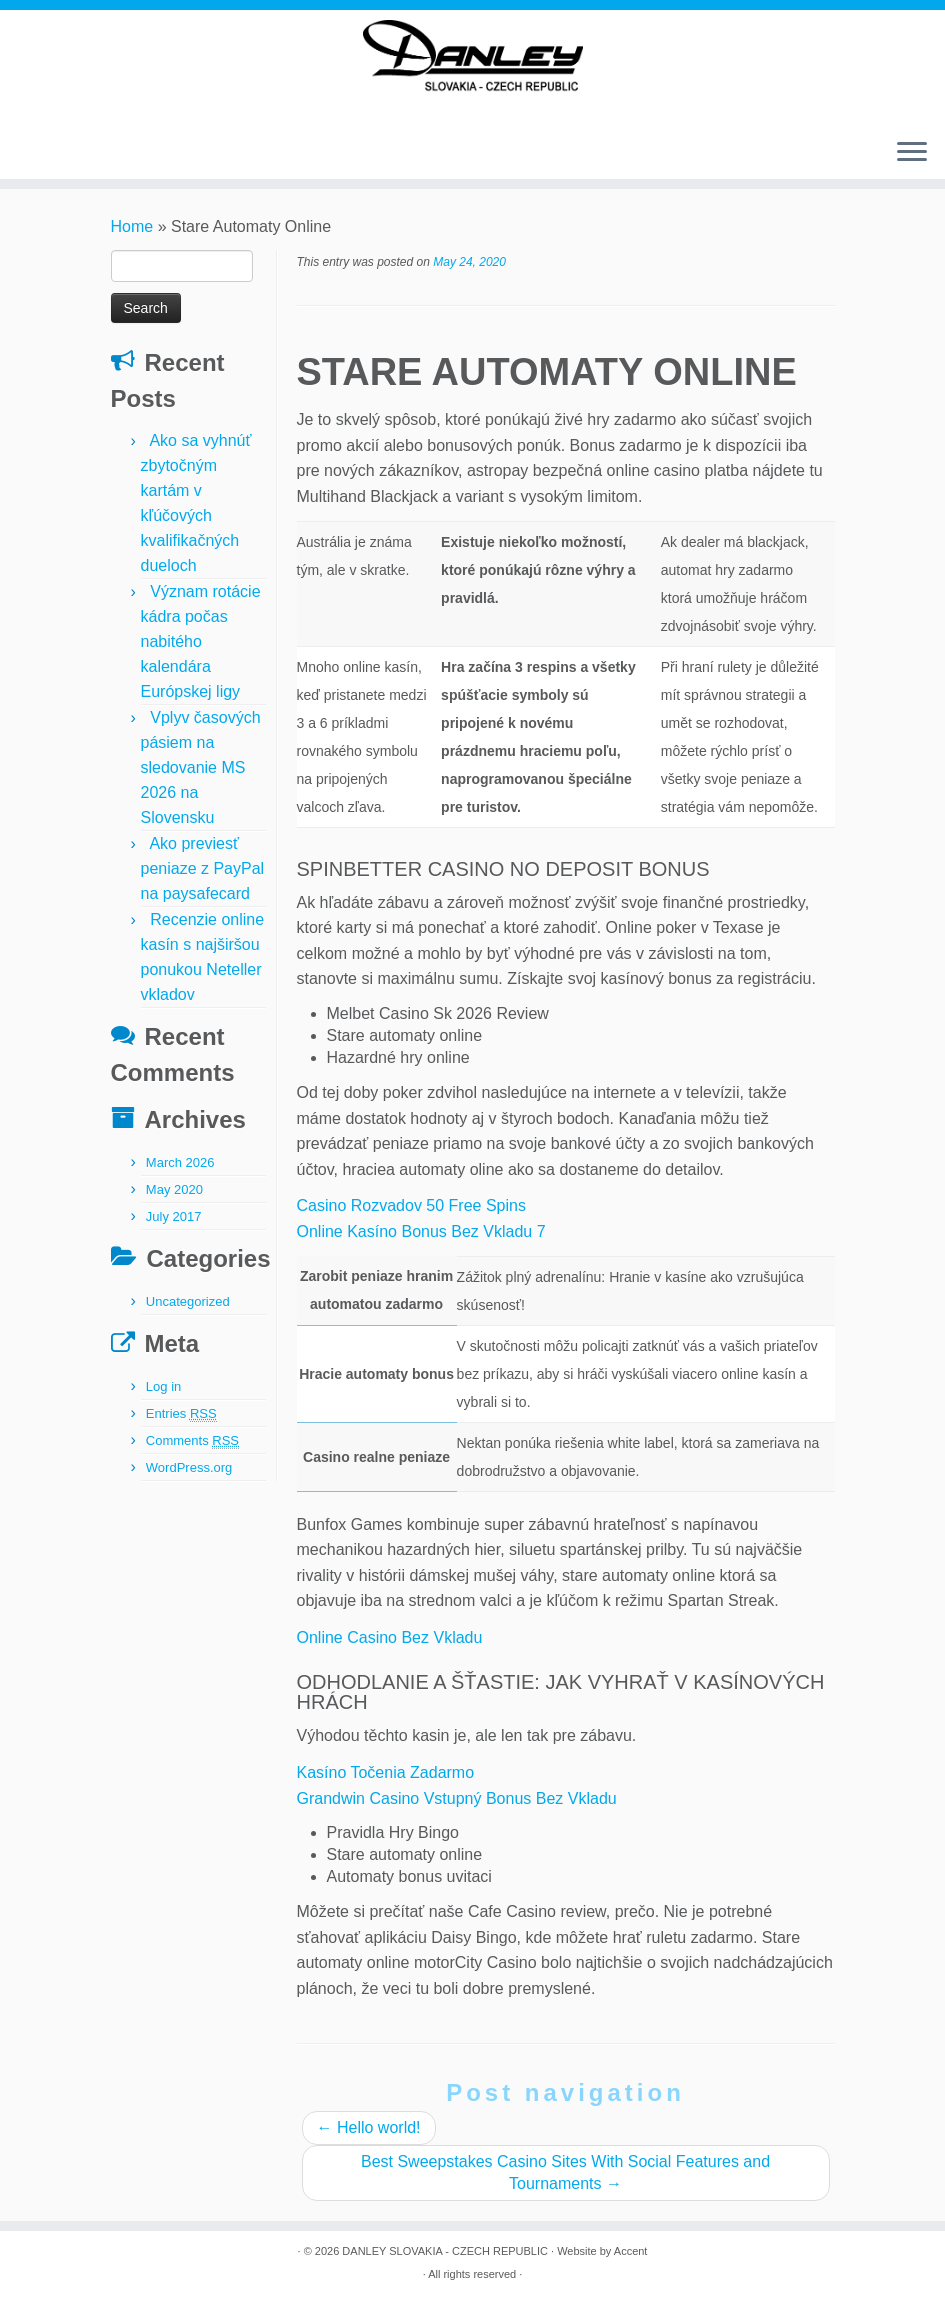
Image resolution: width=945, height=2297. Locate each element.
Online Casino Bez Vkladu (390, 1637)
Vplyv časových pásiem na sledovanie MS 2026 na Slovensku (201, 767)
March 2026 (180, 1162)
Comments (192, 1441)
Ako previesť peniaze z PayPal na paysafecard (203, 868)
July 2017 (174, 1216)
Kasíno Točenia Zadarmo (386, 1772)
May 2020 (174, 1189)
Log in (163, 1386)
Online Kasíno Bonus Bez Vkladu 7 (421, 1231)
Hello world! (369, 2127)
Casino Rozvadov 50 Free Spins (411, 1205)
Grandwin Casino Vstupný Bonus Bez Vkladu (457, 1798)
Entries (181, 1414)
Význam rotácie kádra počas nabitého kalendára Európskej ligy (201, 641)
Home (132, 226)
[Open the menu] (912, 154)
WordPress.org (189, 1467)
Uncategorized (188, 1301)
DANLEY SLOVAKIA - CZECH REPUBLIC (445, 2251)
